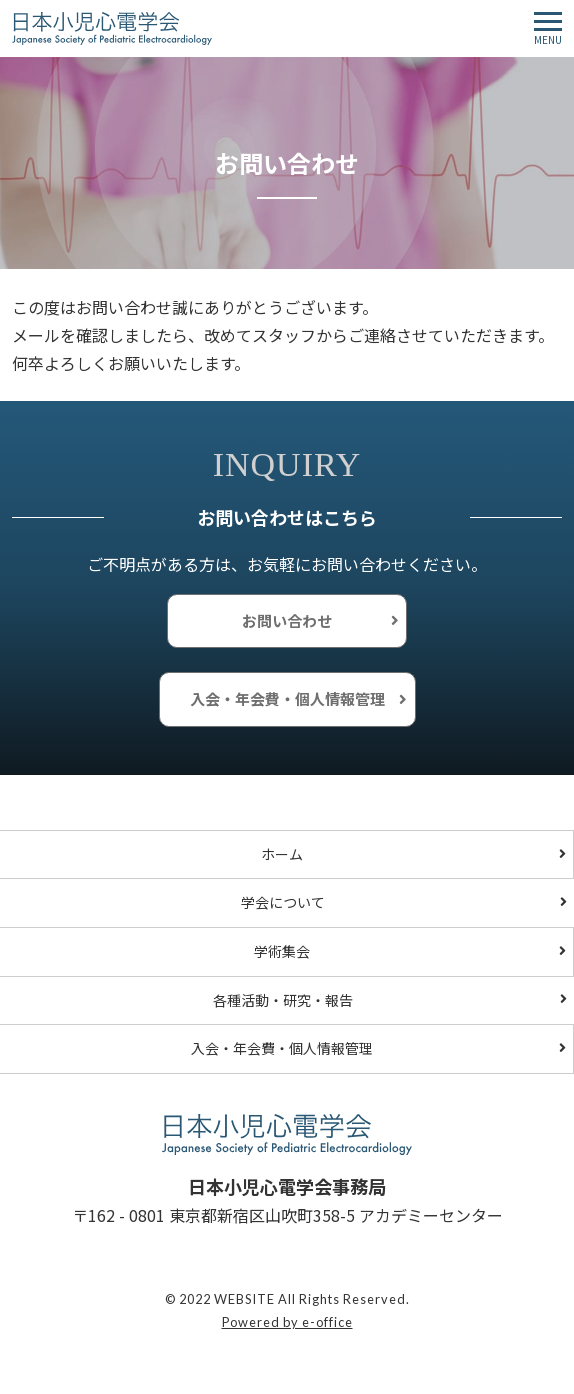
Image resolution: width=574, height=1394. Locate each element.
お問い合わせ (287, 620)
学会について (283, 902)
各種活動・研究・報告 (283, 1000)
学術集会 (282, 951)
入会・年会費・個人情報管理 (287, 698)
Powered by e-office (287, 1322)
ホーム (282, 854)
